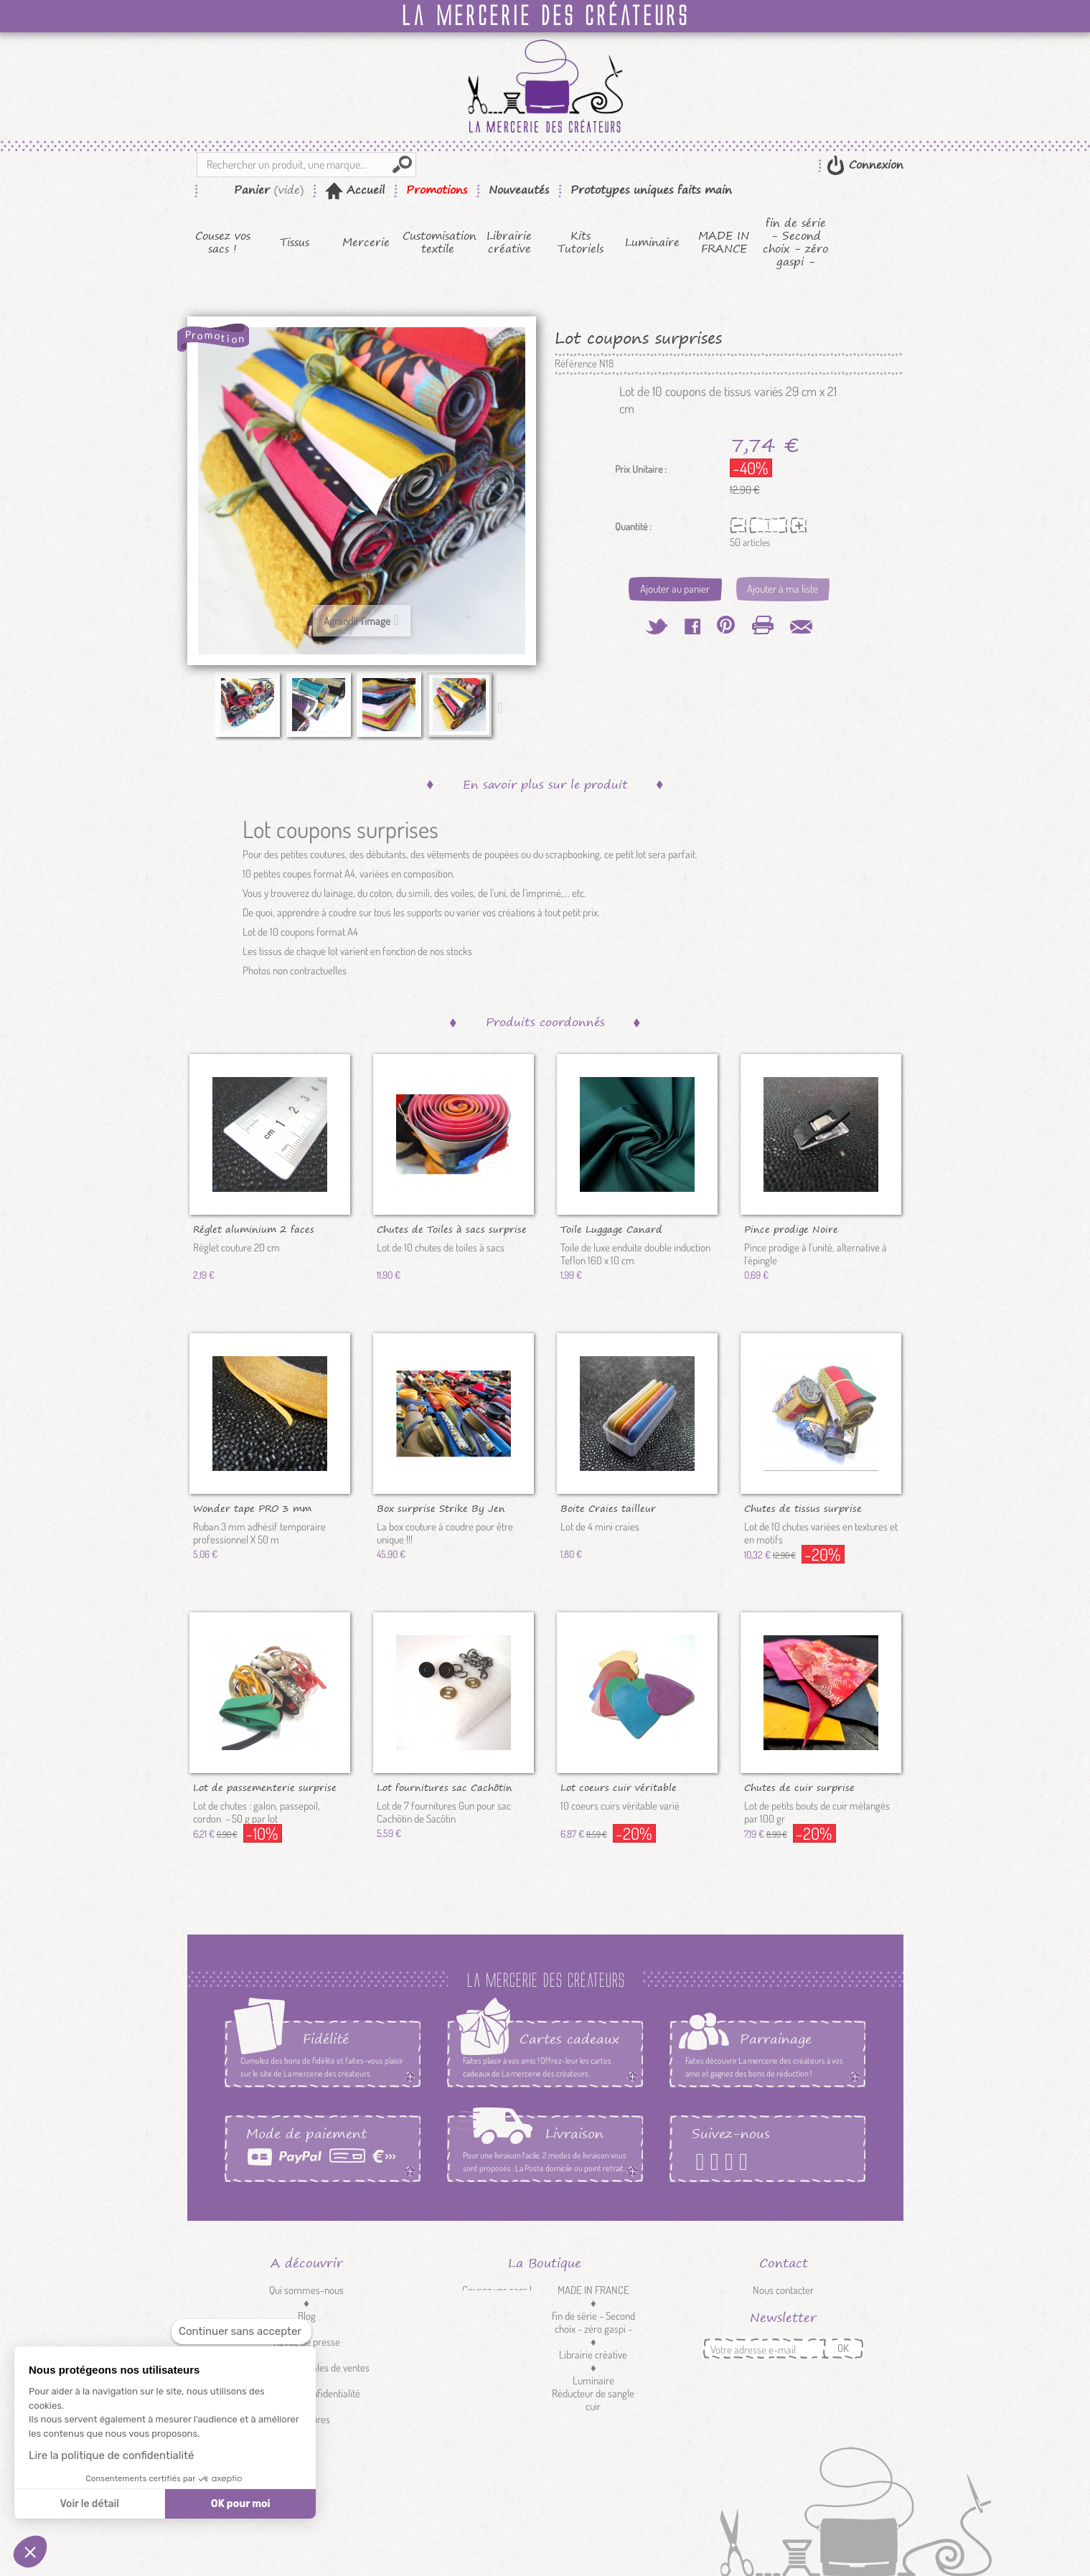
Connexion (874, 164)
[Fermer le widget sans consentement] (241, 2331)
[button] (30, 2551)
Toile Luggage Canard (611, 1228)
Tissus (294, 242)
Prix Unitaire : (641, 469)
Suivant (504, 707)
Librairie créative (509, 242)
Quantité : (633, 527)
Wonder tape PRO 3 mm (252, 1507)
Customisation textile (438, 242)
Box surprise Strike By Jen (441, 1507)
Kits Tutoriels (580, 242)
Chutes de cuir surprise (799, 1787)
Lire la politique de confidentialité (111, 2455)
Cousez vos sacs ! (222, 242)
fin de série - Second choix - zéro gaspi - (795, 242)
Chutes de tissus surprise (803, 1507)
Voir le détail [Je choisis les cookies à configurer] (89, 2504)
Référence (576, 363)
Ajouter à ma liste (782, 589)
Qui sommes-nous (306, 2290)
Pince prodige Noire (791, 1228)
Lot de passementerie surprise (265, 1787)
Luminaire (652, 242)
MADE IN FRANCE (723, 242)
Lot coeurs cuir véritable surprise (618, 1787)
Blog (307, 2316)
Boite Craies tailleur (608, 1507)
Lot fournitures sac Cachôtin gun (444, 1787)
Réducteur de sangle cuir (593, 2400)
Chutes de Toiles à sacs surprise (452, 1228)
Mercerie (366, 242)
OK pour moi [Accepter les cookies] (241, 2504)
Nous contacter (783, 2290)
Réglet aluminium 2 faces (253, 1228)
